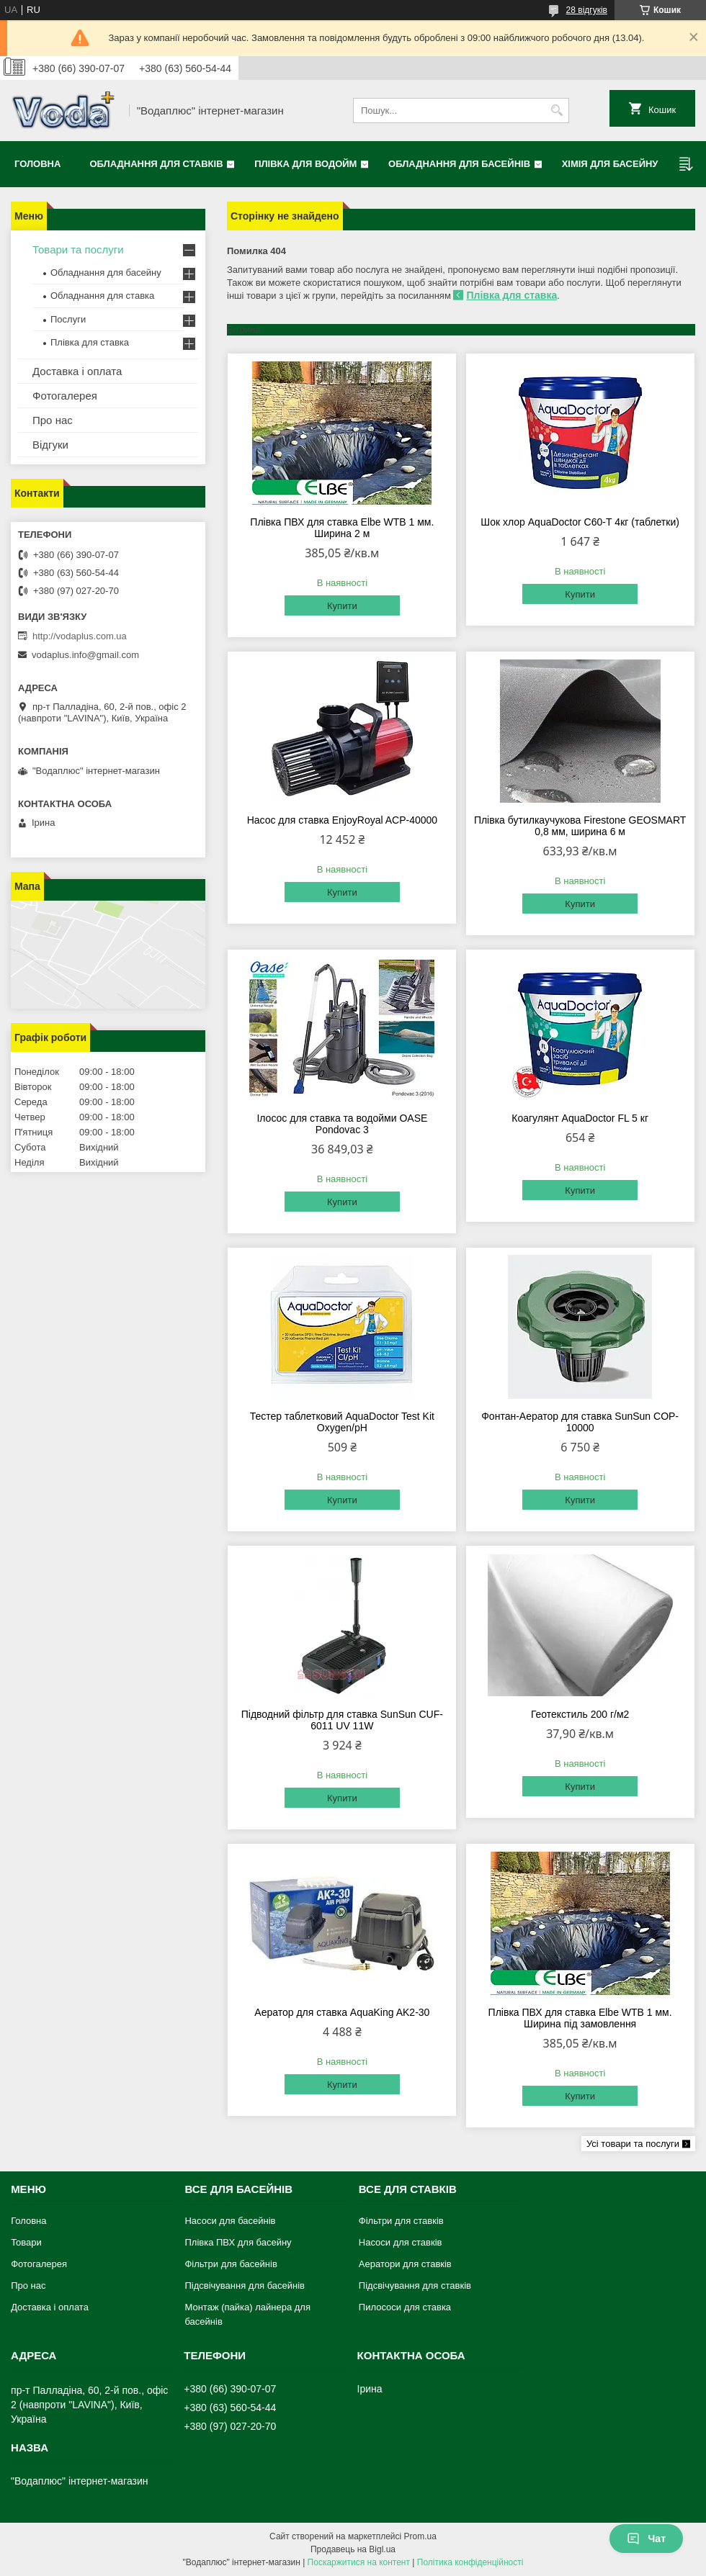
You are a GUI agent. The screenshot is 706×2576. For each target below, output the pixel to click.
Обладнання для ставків (156, 163)
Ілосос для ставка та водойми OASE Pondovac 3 (341, 1123)
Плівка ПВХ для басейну (237, 2242)
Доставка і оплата (77, 371)
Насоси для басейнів (229, 2220)
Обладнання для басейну (105, 272)
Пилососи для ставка (405, 2307)
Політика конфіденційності (470, 2562)
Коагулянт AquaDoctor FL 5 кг (579, 1118)
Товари (26, 2242)
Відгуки (50, 444)
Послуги (68, 319)
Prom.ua (420, 2536)
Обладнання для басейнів (459, 163)
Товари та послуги (78, 249)
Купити (342, 605)
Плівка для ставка (511, 295)
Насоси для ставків (400, 2242)
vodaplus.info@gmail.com (85, 654)
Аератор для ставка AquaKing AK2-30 (341, 2012)
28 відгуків (586, 10)
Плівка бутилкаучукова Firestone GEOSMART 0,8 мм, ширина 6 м (580, 825)
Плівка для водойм (305, 163)
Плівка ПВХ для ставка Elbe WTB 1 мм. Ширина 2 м (342, 527)
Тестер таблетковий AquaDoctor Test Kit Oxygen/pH (342, 1421)
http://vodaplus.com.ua (79, 636)
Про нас (52, 420)
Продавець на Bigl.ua (353, 2549)
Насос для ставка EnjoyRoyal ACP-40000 (342, 820)
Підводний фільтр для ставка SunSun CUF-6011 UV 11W (342, 1719)
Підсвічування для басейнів (244, 2285)
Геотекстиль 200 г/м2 (580, 1714)
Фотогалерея (64, 395)
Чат (646, 2538)
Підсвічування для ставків (415, 2285)
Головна (37, 163)
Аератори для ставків (405, 2263)
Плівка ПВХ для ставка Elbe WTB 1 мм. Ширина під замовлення (580, 2018)
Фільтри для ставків (401, 2220)
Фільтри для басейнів (230, 2263)
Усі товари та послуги (632, 2143)
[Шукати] (556, 110)
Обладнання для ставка (102, 295)
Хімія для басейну (610, 163)
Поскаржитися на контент (359, 2562)
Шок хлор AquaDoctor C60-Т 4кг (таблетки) (580, 522)
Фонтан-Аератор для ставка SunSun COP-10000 (580, 1421)
